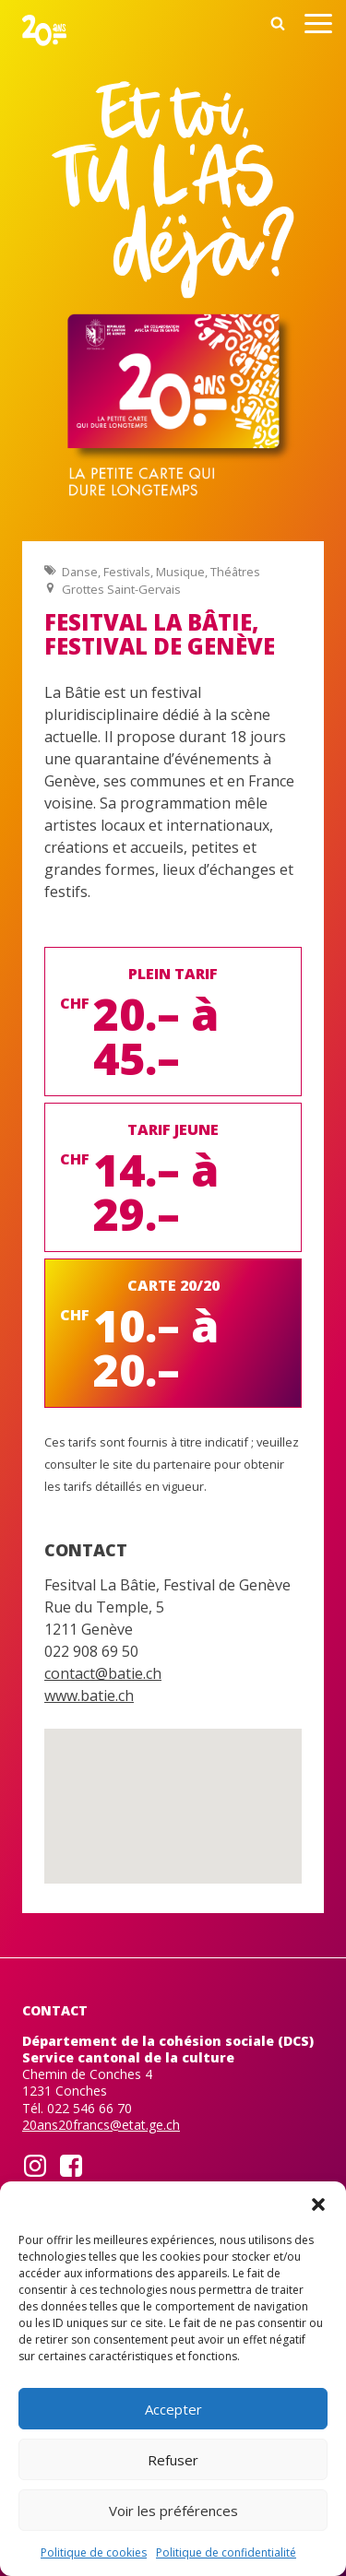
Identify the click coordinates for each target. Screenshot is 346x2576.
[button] (318, 2204)
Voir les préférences (173, 2510)
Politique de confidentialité (226, 2552)
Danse (80, 571)
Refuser (173, 2460)
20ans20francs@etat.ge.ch (101, 2124)
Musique (180, 571)
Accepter (173, 2409)
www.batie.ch (89, 1695)
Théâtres (235, 571)
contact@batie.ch (102, 1673)
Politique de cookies (94, 2552)
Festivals (126, 571)
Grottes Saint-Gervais (121, 589)
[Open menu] (318, 26)
